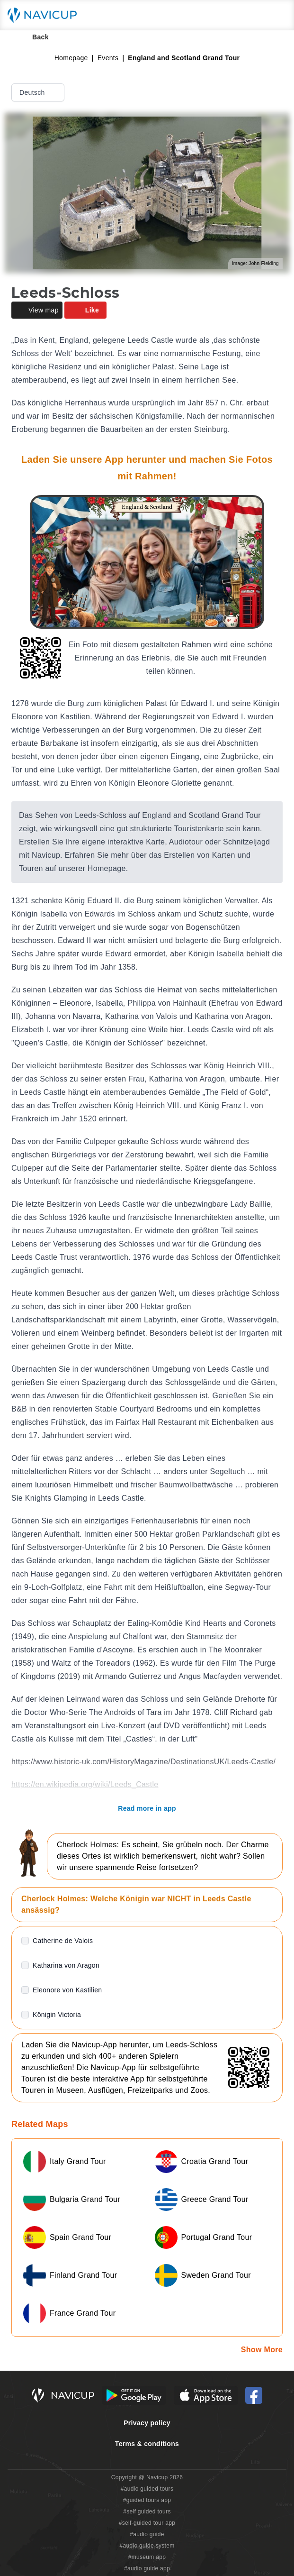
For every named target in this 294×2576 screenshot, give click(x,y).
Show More (262, 2350)
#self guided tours (147, 2511)
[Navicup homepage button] (45, 15)
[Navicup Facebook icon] (253, 2395)
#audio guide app (147, 2568)
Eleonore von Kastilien (67, 1990)
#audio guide (147, 2534)
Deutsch (38, 92)
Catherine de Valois (63, 1940)
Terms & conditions (147, 2444)
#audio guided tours (147, 2488)
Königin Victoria (57, 2014)
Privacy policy (147, 2423)
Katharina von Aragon (66, 1965)
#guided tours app (147, 2500)
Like (85, 310)
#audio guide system (146, 2545)
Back (34, 37)
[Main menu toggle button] (276, 15)
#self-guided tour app (147, 2523)
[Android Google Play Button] (134, 2395)
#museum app (147, 2557)
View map (37, 310)
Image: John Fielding (255, 263)
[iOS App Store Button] (206, 2395)
